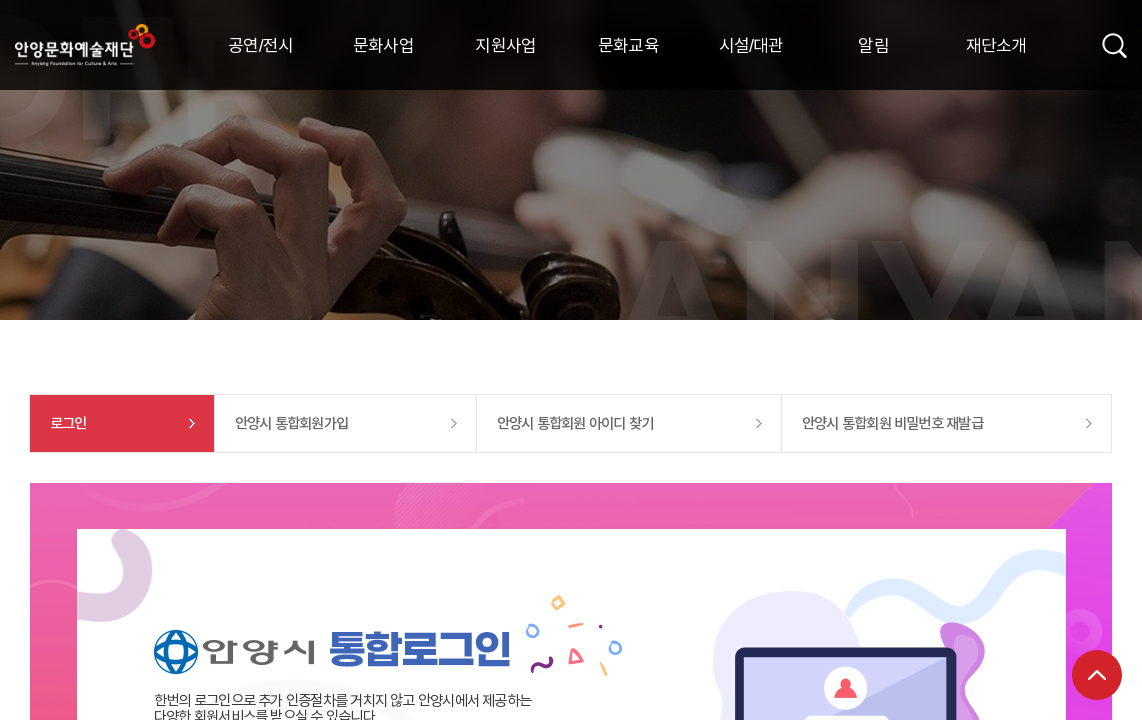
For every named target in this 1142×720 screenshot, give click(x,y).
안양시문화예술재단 (85, 45)
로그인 (68, 423)
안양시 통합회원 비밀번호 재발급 (892, 423)
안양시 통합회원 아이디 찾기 (575, 423)
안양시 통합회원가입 (291, 423)
